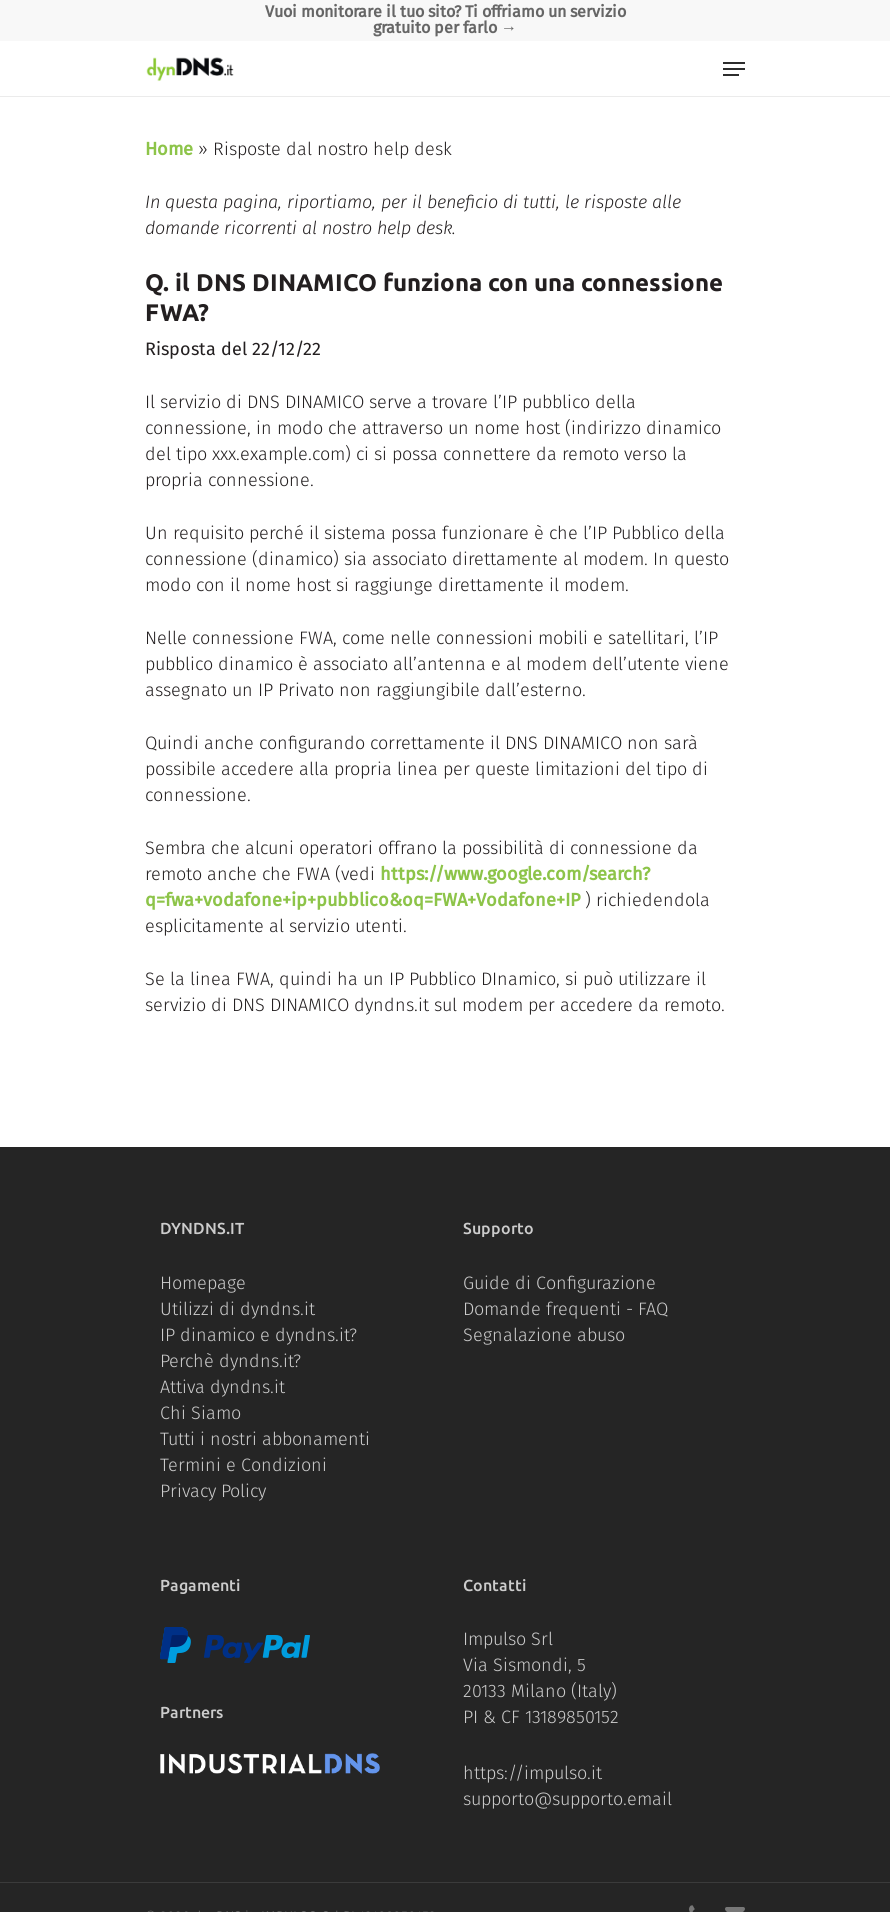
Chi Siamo (200, 1413)
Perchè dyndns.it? (230, 1361)
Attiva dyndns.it (222, 1387)
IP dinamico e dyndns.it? (258, 1335)
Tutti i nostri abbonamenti (265, 1439)
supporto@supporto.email (567, 1799)
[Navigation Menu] (734, 69)
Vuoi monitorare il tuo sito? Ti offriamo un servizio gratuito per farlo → (445, 19)
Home (169, 149)
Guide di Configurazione (559, 1283)
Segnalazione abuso (544, 1335)
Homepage (203, 1283)
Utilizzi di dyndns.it (237, 1309)
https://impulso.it (532, 1773)
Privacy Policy (213, 1491)
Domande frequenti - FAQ (565, 1309)
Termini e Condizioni (243, 1465)
